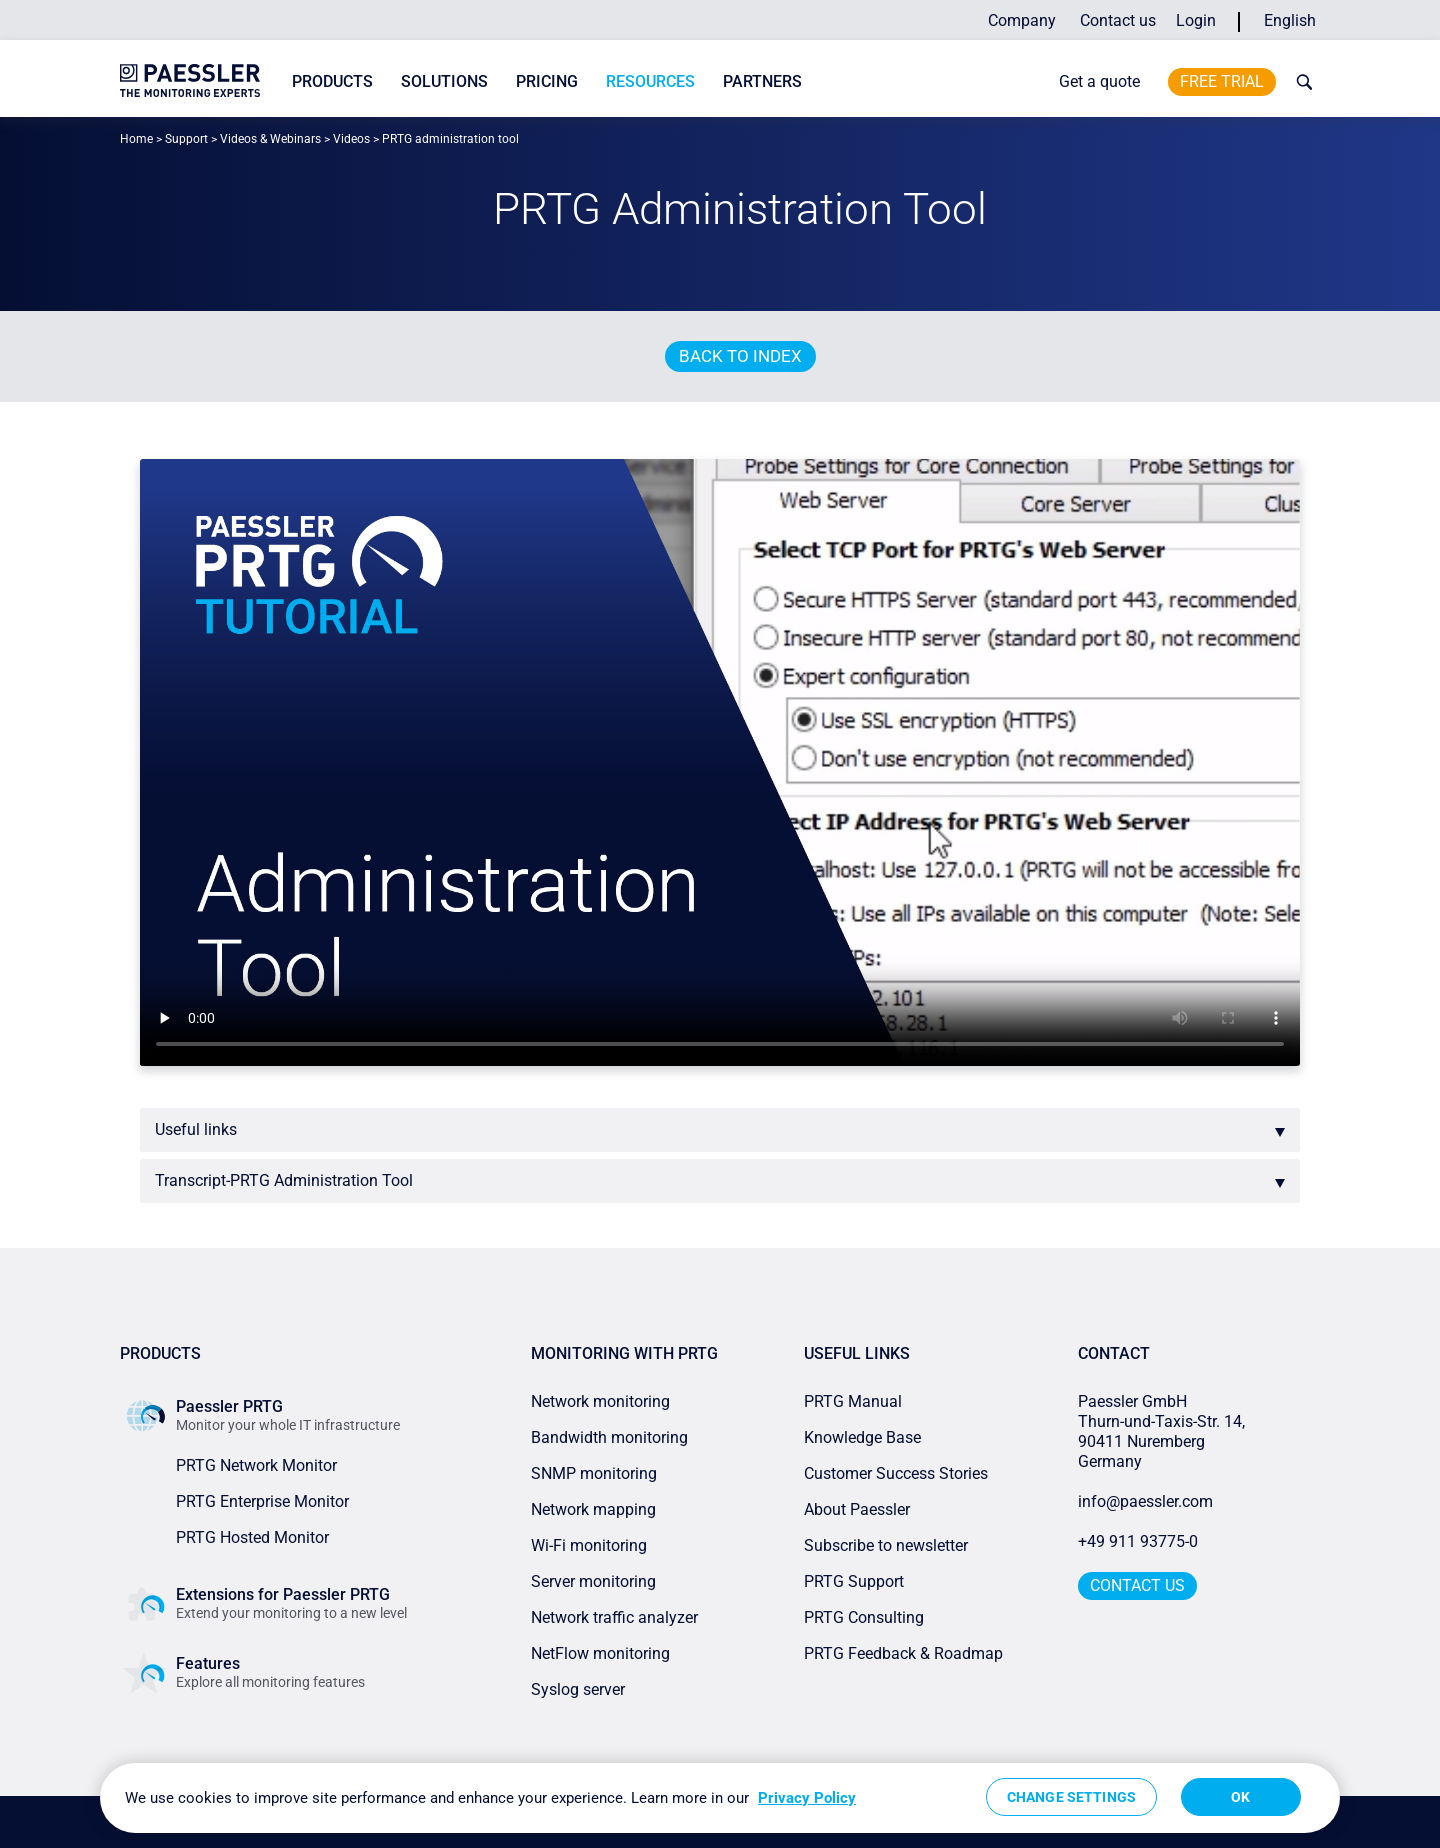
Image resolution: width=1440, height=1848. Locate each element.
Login (1196, 20)
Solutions (444, 81)
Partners (762, 81)
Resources (650, 81)
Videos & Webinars (270, 139)
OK (1240, 1797)
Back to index (740, 356)
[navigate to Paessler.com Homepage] (190, 80)
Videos (351, 139)
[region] (720, 1798)
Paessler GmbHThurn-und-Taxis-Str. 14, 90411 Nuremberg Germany (1163, 1431)
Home (136, 139)
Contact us (1118, 20)
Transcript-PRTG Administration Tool (284, 1180)
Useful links (196, 1129)
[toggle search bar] (1300, 82)
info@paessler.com (1145, 1501)
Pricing (547, 81)
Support (186, 139)
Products (332, 81)
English (1290, 20)
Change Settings (1071, 1797)
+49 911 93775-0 (1138, 1541)
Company (1022, 20)
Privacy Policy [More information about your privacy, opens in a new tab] (807, 1798)
